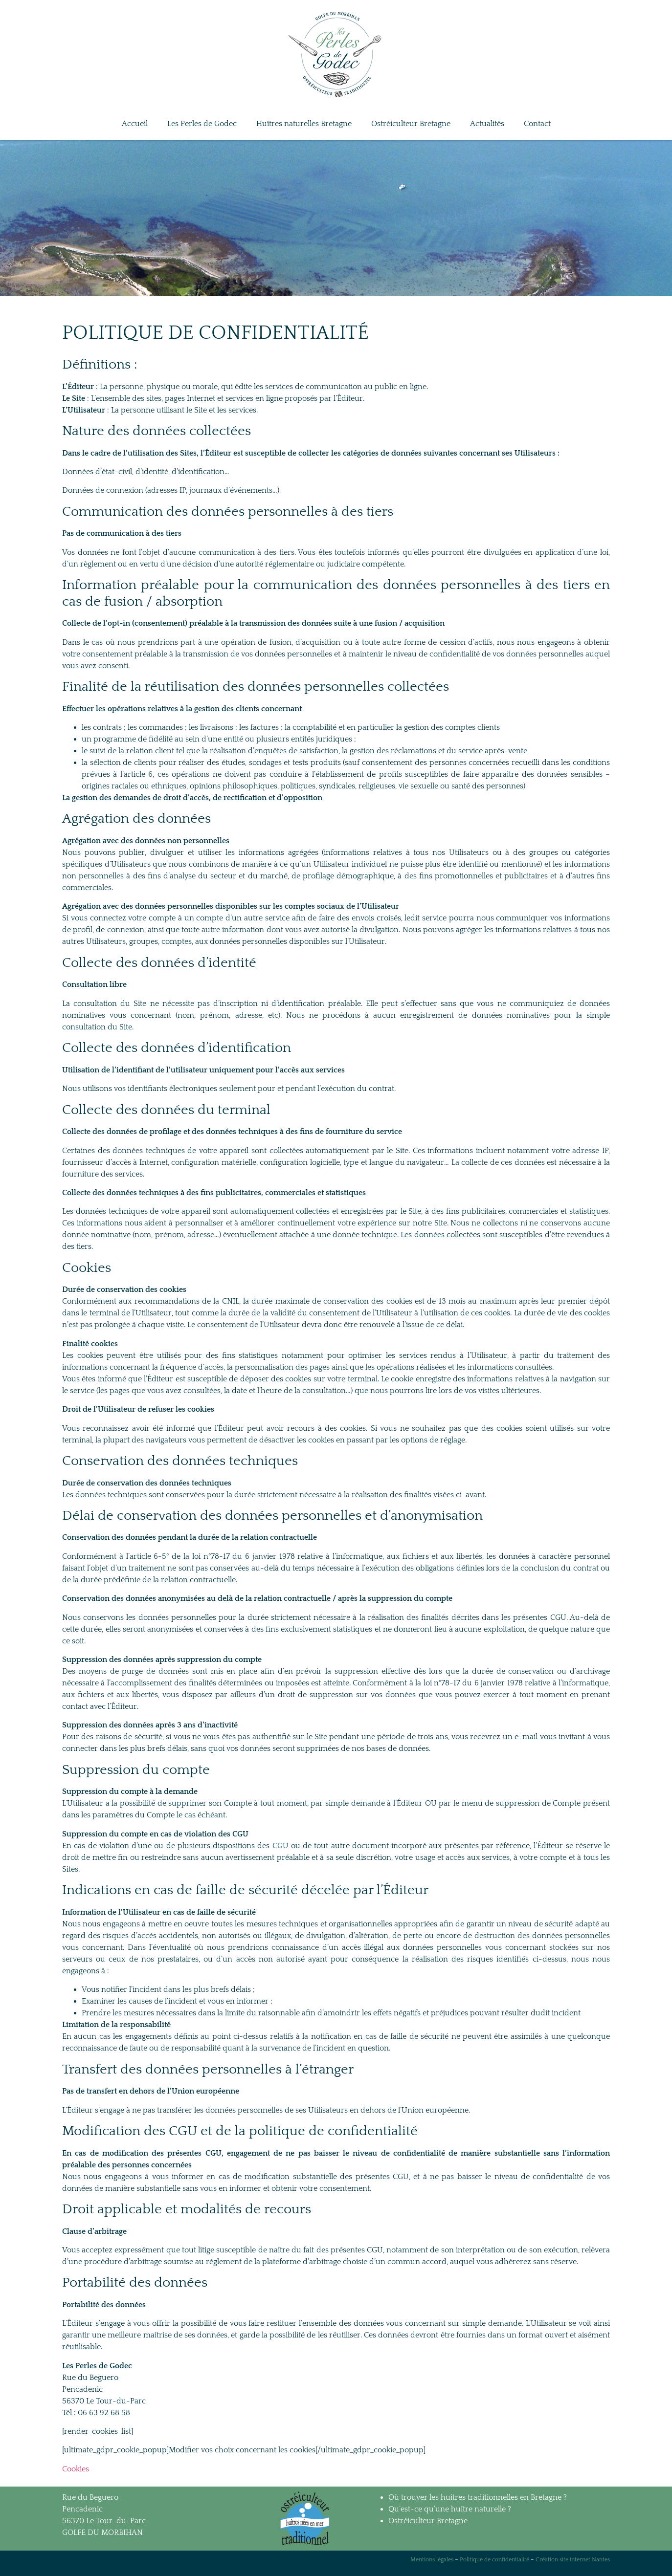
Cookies (75, 2469)
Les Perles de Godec (202, 123)
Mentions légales (431, 2559)
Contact (537, 123)
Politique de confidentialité (494, 2559)
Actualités (487, 123)
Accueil (135, 123)
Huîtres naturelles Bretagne (304, 123)
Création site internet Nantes (573, 2559)
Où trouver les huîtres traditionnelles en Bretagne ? (477, 2497)
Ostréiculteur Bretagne (410, 123)
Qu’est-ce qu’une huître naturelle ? (449, 2509)
